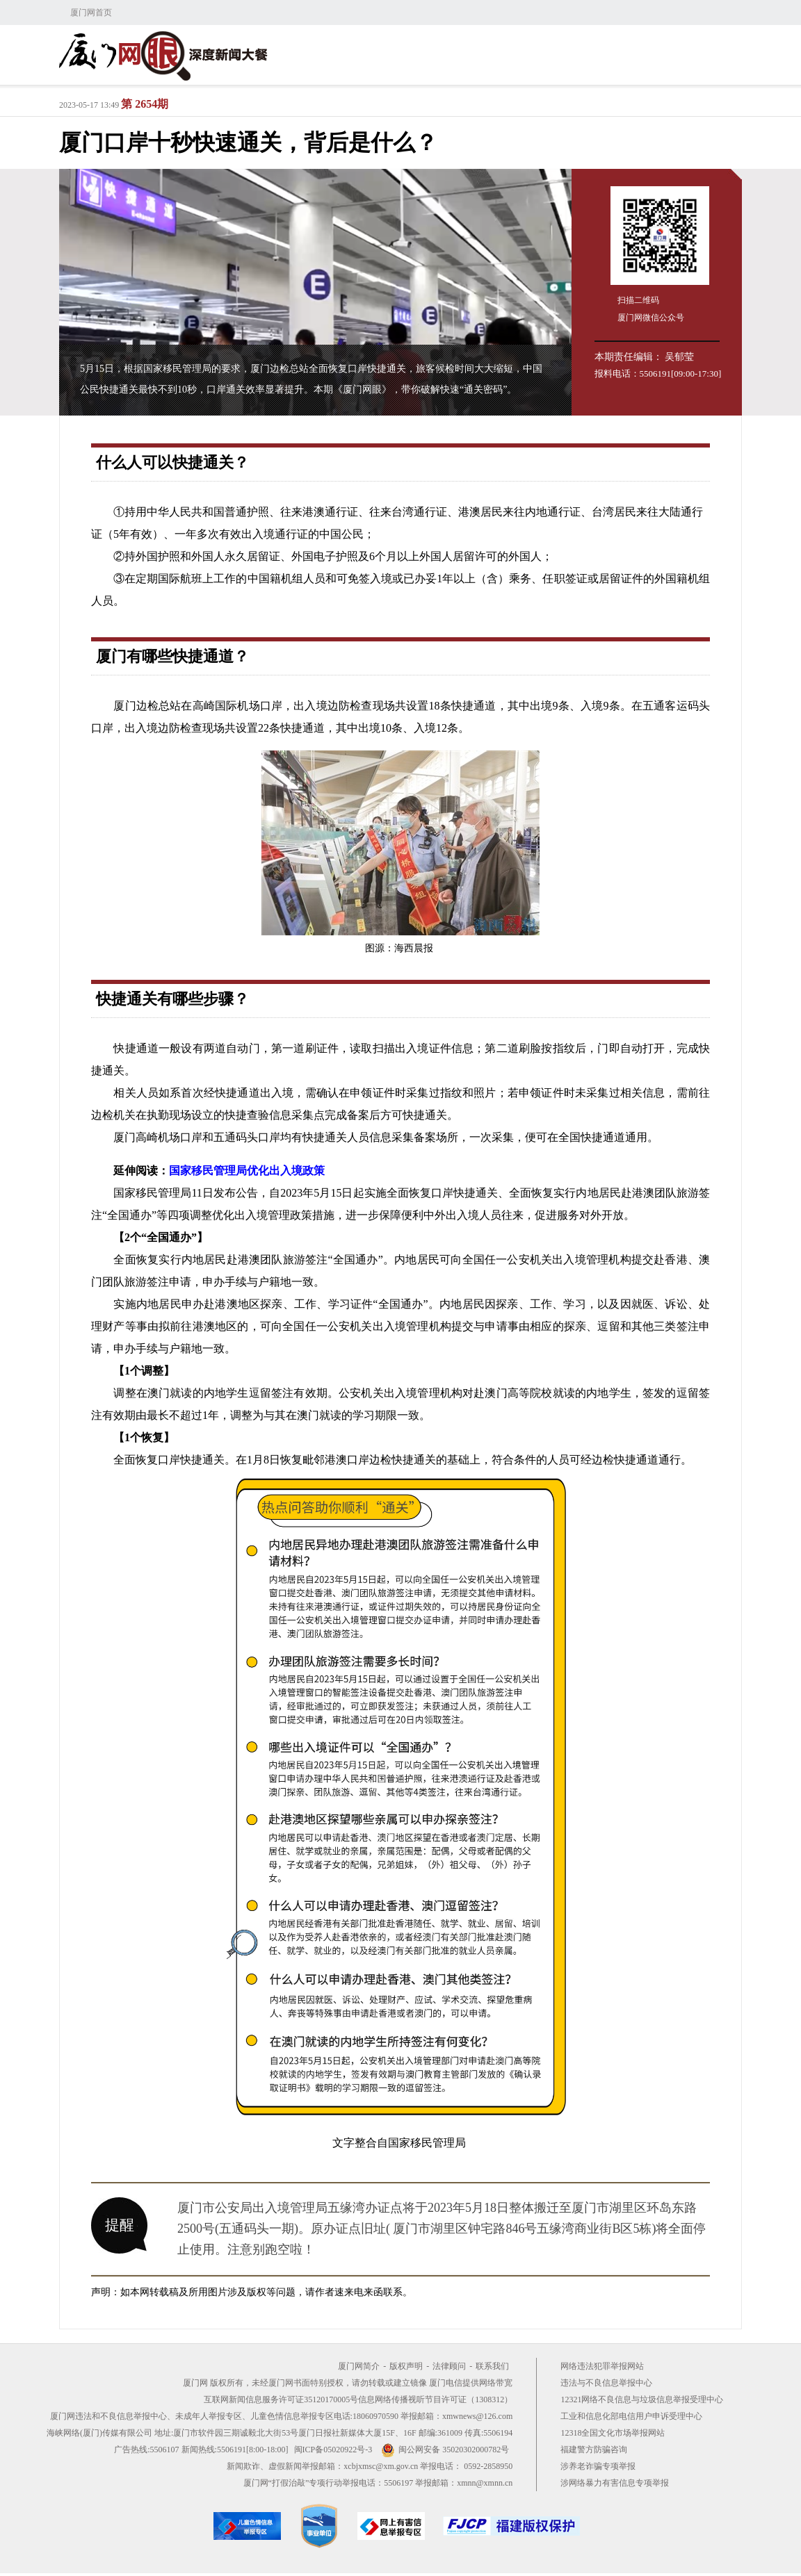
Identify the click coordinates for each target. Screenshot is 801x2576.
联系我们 (492, 2366)
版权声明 (406, 2366)
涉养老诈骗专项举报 (598, 2466)
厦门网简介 (359, 2366)
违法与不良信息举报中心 (606, 2383)
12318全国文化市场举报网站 (612, 2433)
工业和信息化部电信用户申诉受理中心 (631, 2416)
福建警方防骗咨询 (593, 2449)
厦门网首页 (91, 12)
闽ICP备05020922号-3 (333, 2449)
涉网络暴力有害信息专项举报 (614, 2483)
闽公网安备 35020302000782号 (445, 2449)
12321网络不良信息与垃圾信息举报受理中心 (641, 2399)
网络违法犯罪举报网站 (602, 2366)
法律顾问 (449, 2366)
